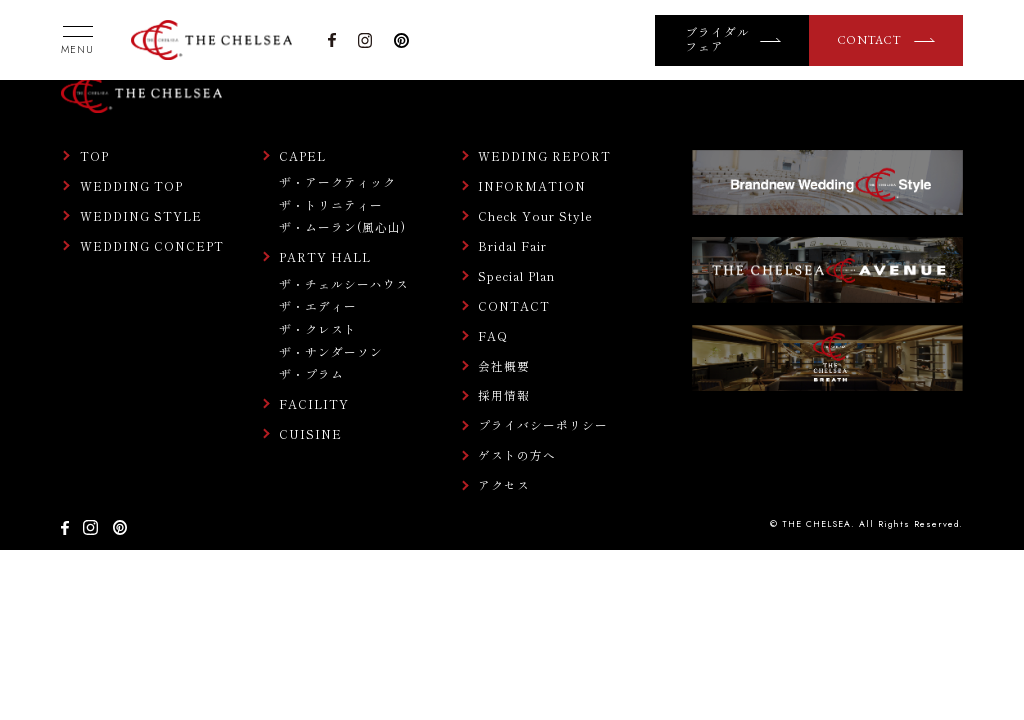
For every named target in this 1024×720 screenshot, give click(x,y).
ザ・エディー (318, 305)
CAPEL (302, 156)
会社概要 (504, 366)
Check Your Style (535, 216)
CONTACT (869, 39)
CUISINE (310, 434)
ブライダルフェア (717, 39)
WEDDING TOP (131, 186)
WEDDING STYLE (141, 216)
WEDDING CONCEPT (152, 246)
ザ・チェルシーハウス (344, 283)
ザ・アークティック (337, 181)
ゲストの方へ (517, 455)
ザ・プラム (311, 373)
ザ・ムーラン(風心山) (342, 226)
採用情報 (504, 395)
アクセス (504, 485)
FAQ (493, 336)
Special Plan (516, 276)
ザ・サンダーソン (331, 351)
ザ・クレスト (318, 328)
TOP (94, 156)
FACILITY (314, 404)
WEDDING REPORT (544, 156)
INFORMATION (532, 186)
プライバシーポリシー (543, 425)
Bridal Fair (512, 246)
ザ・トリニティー (331, 204)
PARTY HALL (325, 257)
